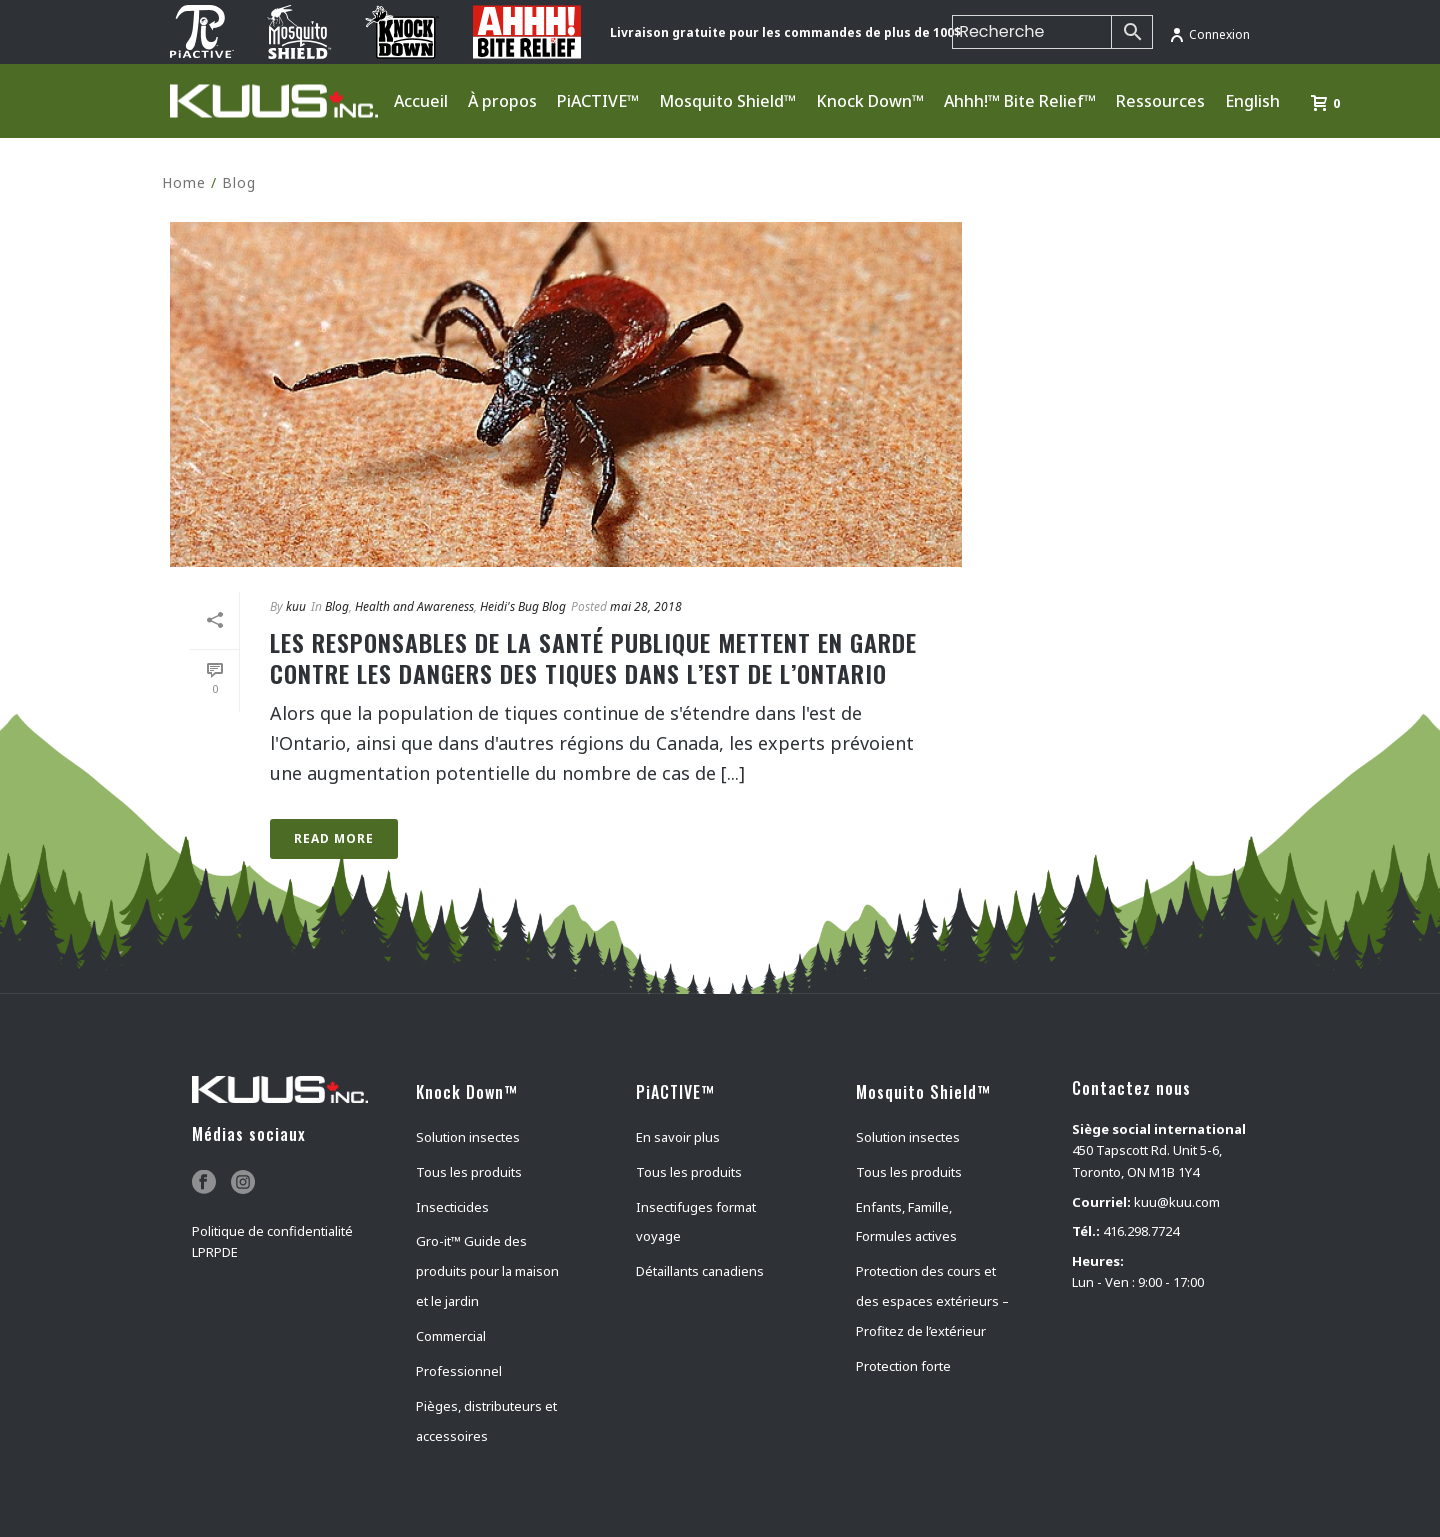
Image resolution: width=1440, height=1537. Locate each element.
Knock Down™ (870, 101)
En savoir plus (678, 1137)
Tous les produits (469, 1172)
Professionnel (459, 1371)
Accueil (421, 101)
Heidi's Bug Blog (523, 606)
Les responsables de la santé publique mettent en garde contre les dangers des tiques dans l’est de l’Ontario (593, 657)
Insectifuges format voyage (696, 1222)
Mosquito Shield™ (727, 101)
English (1252, 101)
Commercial (451, 1336)
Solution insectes (468, 1137)
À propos (502, 101)
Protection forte (903, 1366)
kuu (296, 606)
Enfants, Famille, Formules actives (906, 1222)
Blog (239, 182)
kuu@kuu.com (1177, 1202)
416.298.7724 (1141, 1231)
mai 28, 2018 (646, 606)
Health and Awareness (414, 606)
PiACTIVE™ (598, 101)
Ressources (1160, 101)
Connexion (1209, 34)
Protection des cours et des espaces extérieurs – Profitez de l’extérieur (932, 1301)
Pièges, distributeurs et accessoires (486, 1421)
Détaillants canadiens (700, 1271)
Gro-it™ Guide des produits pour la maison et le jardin (487, 1271)
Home (184, 182)
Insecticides (452, 1207)
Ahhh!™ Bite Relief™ (1020, 101)
